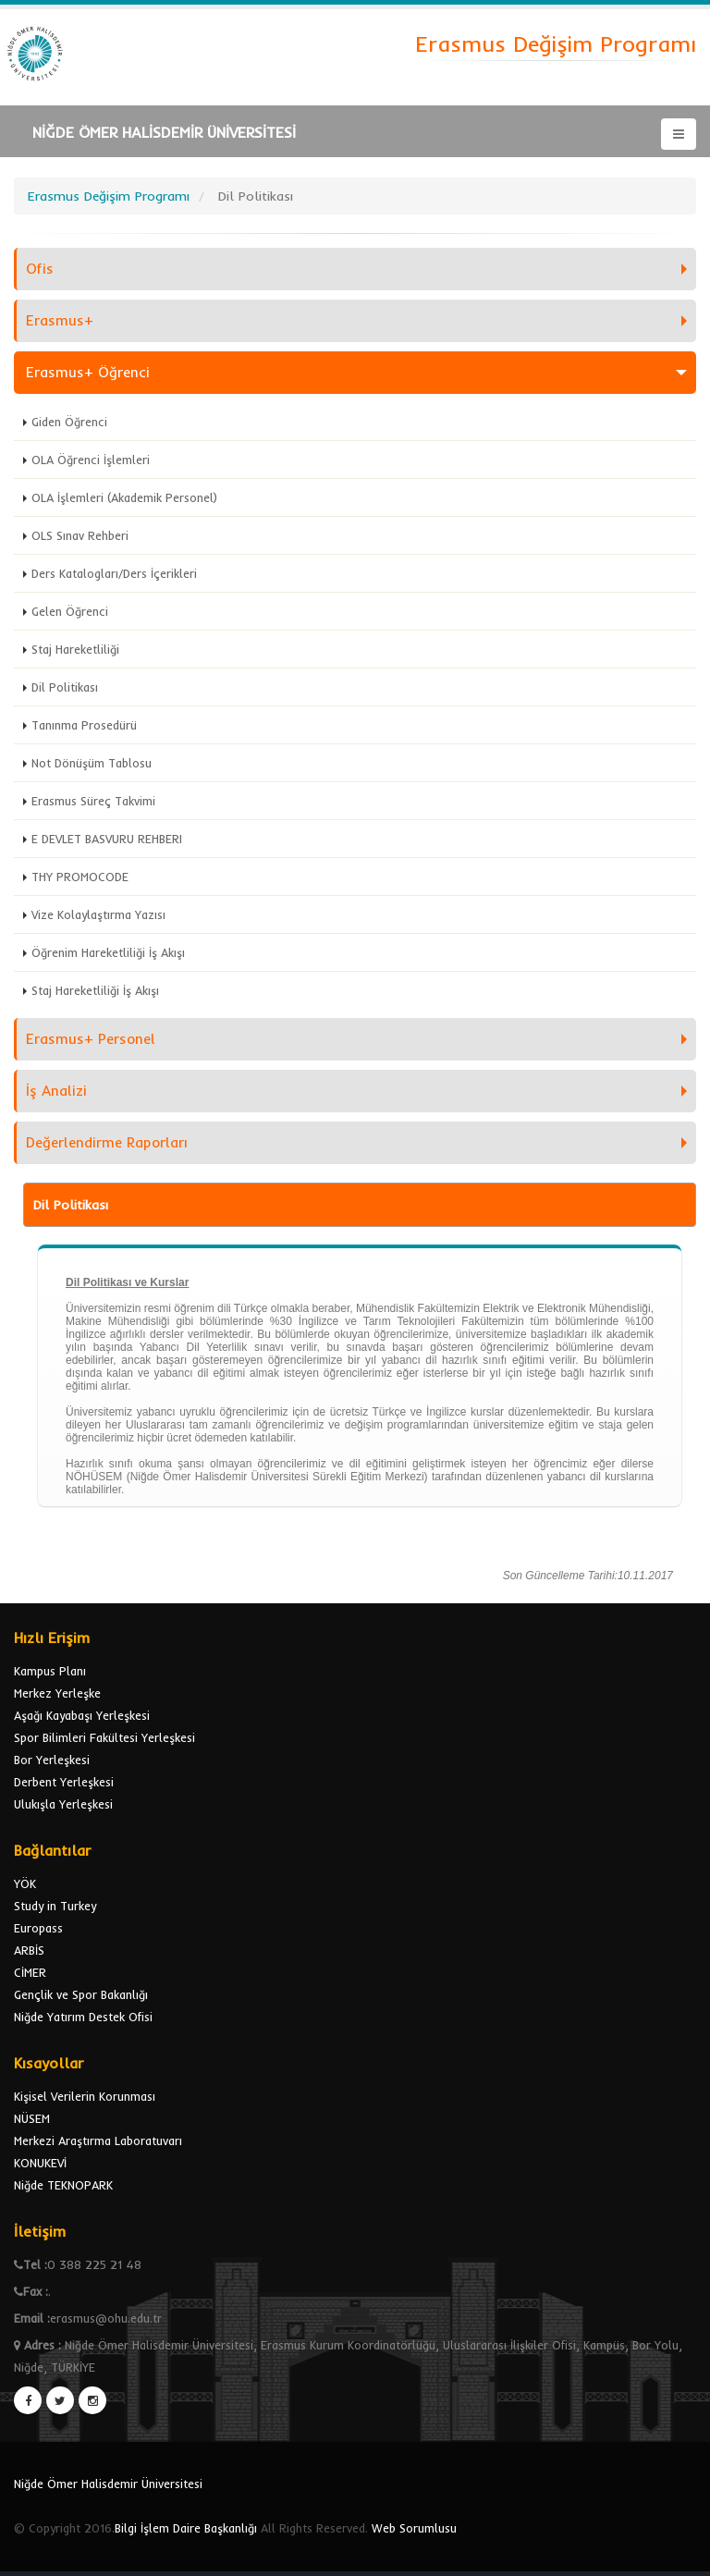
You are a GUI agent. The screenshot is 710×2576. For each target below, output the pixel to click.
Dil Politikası (64, 687)
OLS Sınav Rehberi (80, 535)
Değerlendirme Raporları (107, 1142)
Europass (38, 1927)
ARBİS (29, 1950)
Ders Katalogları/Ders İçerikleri (114, 573)
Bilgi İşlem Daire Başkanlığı (186, 2528)
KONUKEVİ (40, 2162)
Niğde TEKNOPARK (63, 2184)
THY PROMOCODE (80, 876)
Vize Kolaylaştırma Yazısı (98, 914)
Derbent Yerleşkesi (64, 1781)
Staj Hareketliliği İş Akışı (95, 990)
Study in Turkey (55, 1905)
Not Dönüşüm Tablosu (91, 762)
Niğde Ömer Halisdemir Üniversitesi (108, 2483)
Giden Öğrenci (69, 421)
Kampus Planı (50, 1670)
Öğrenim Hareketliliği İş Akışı (108, 952)
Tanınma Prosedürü (84, 725)
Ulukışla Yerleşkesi (63, 1804)
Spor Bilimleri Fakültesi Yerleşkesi (104, 1737)
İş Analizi (56, 1090)
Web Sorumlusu (414, 2528)
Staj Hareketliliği (75, 649)
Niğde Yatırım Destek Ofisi (83, 2016)
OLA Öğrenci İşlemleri (90, 459)
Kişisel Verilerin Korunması (84, 2096)
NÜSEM (32, 2118)
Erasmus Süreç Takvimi (93, 800)
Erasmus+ (59, 320)
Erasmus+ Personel (90, 1039)
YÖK (25, 1883)
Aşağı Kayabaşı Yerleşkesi (82, 1715)
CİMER (30, 1972)
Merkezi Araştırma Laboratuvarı (98, 2140)
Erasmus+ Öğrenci (88, 372)
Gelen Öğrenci (69, 611)
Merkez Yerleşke (57, 1693)
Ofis (40, 268)
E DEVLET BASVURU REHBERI (106, 838)
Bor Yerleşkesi (52, 1759)
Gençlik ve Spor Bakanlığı (81, 1994)
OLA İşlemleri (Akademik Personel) (124, 497)
